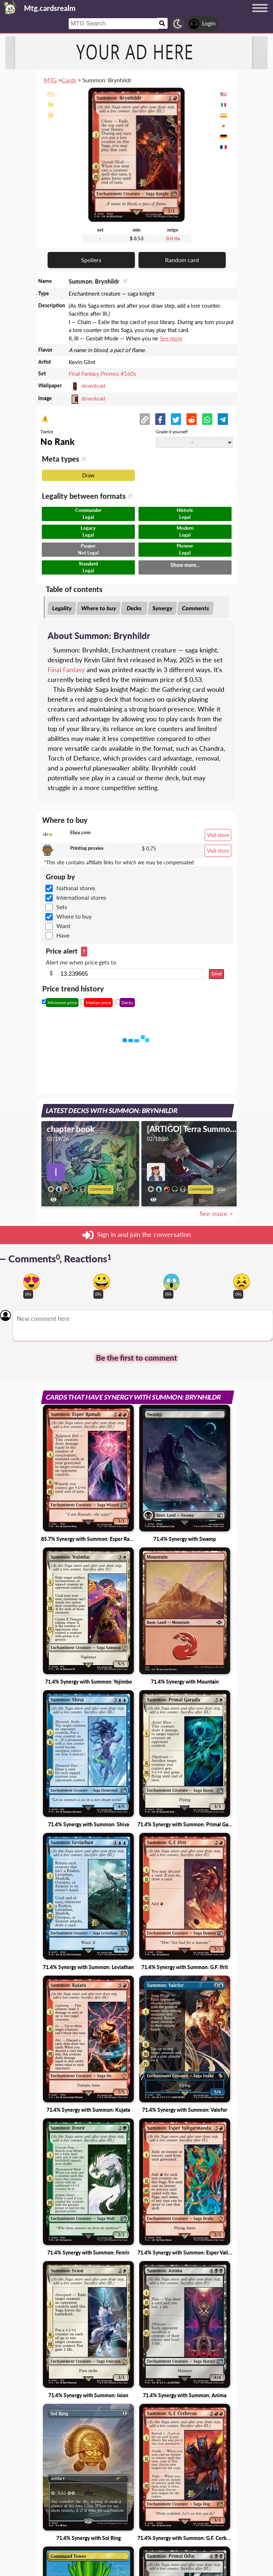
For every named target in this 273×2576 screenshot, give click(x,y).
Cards (68, 79)
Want (63, 925)
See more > (216, 1214)
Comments (195, 608)
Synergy (162, 608)
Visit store (218, 835)
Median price (98, 1002)
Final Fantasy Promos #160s (102, 373)
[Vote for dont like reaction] (242, 1282)
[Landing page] (10, 7)
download (93, 385)
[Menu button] (260, 15)
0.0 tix (173, 238)
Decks (134, 608)
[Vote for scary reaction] (171, 1282)
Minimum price (62, 1002)
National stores (75, 887)
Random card (182, 259)
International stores (81, 897)
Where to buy (98, 608)
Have (62, 935)
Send (216, 974)
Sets (61, 906)
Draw (88, 475)
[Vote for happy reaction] (102, 1282)
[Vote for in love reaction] (31, 1282)
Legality (62, 608)
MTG (50, 79)
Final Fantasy (66, 670)
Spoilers (91, 259)
